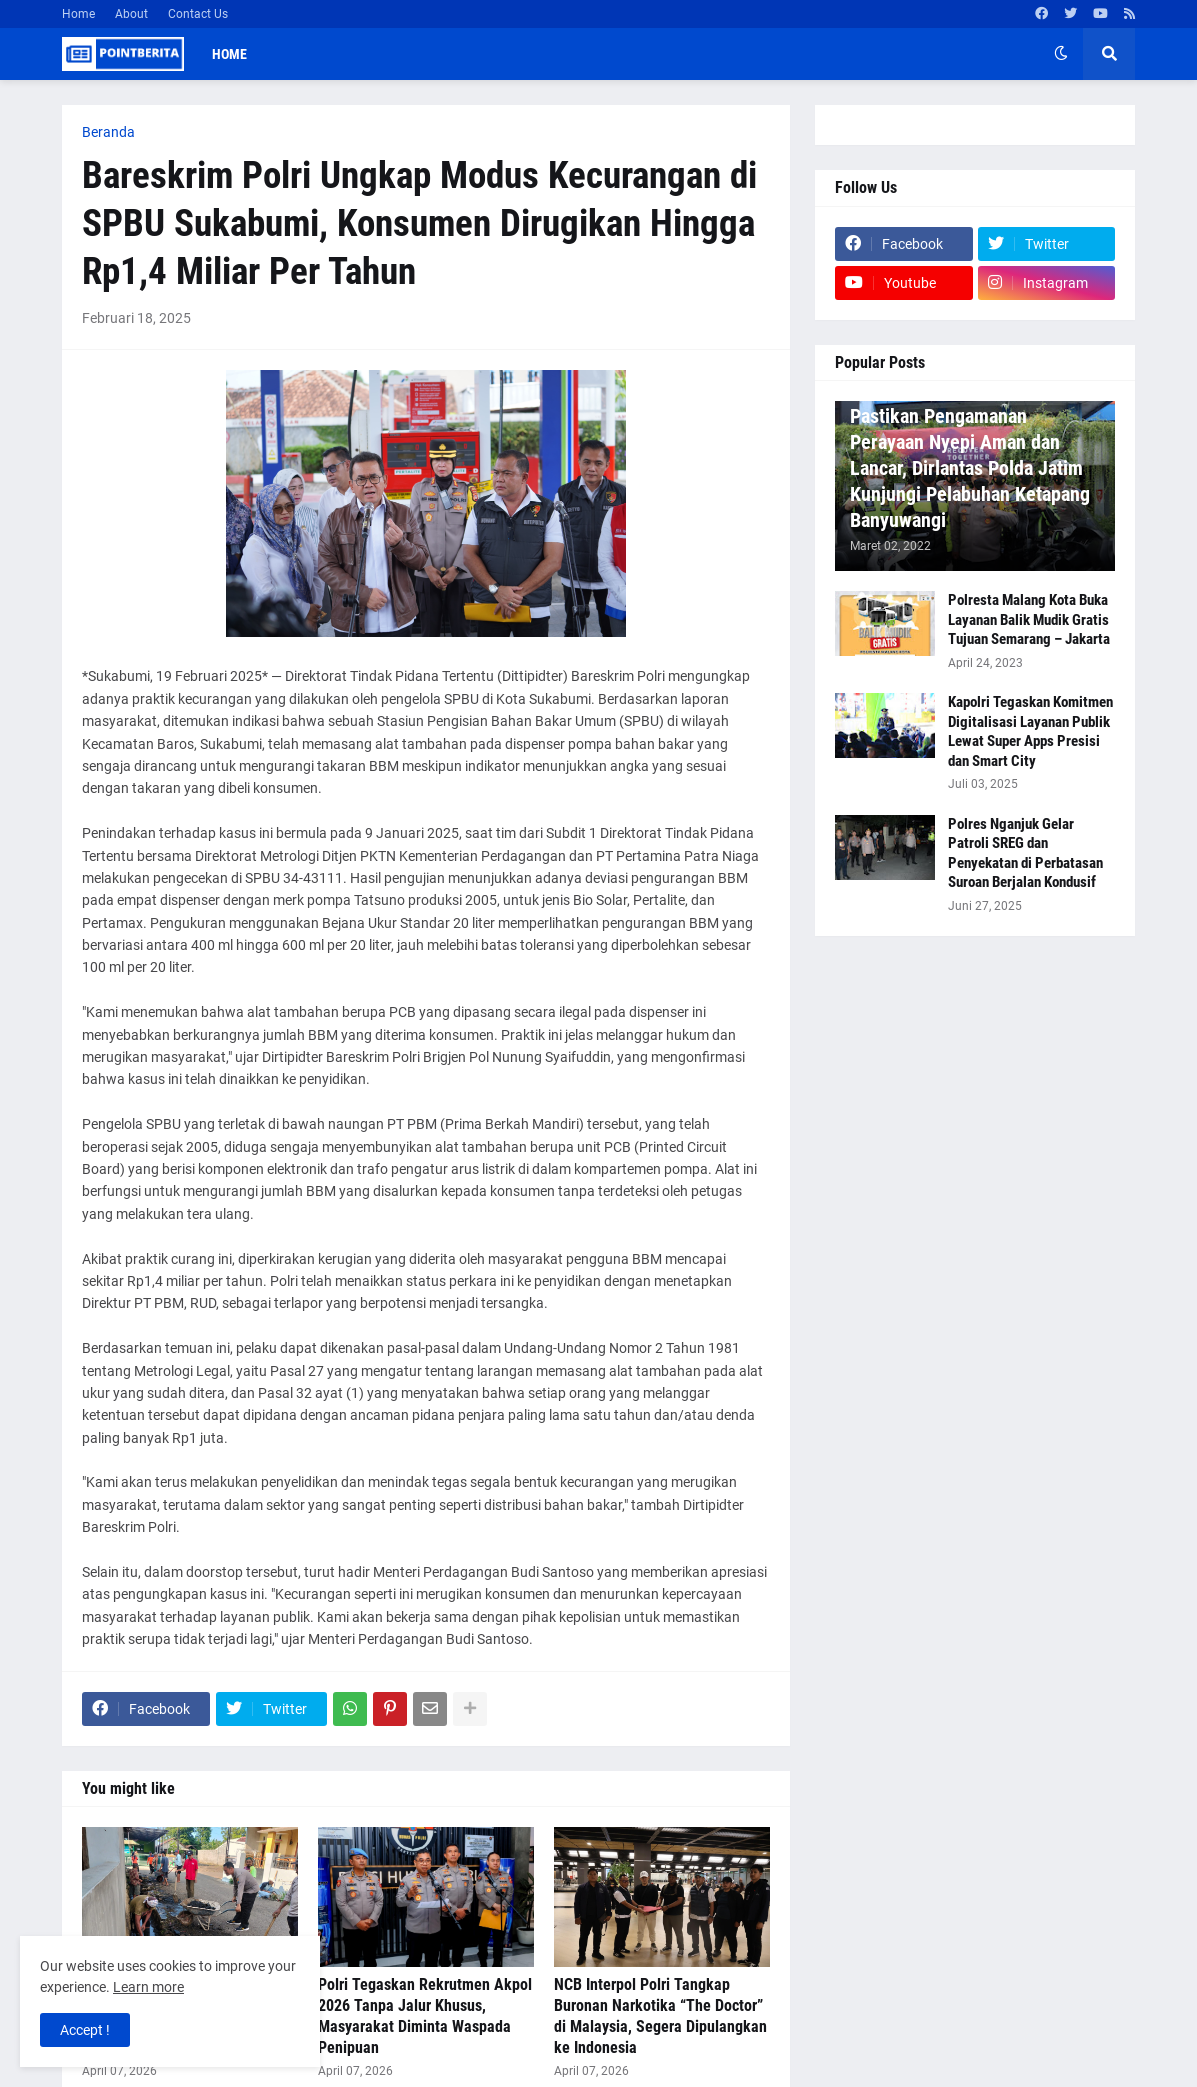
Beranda (108, 132)
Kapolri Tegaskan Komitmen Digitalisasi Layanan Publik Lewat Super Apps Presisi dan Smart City (1030, 731)
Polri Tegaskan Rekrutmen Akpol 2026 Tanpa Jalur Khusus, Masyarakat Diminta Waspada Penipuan (425, 2015)
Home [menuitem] (229, 54)
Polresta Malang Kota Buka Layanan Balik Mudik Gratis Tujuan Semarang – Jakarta (1029, 619)
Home (78, 14)
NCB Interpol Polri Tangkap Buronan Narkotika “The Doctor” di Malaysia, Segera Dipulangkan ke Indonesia (660, 2015)
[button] (1061, 54)
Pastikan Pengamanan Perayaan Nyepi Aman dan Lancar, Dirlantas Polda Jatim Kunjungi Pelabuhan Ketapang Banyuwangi (970, 468)
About (131, 14)
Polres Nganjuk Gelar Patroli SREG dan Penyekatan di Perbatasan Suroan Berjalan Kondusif (1025, 853)
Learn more (148, 1987)
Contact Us (198, 14)
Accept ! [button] (85, 2030)
